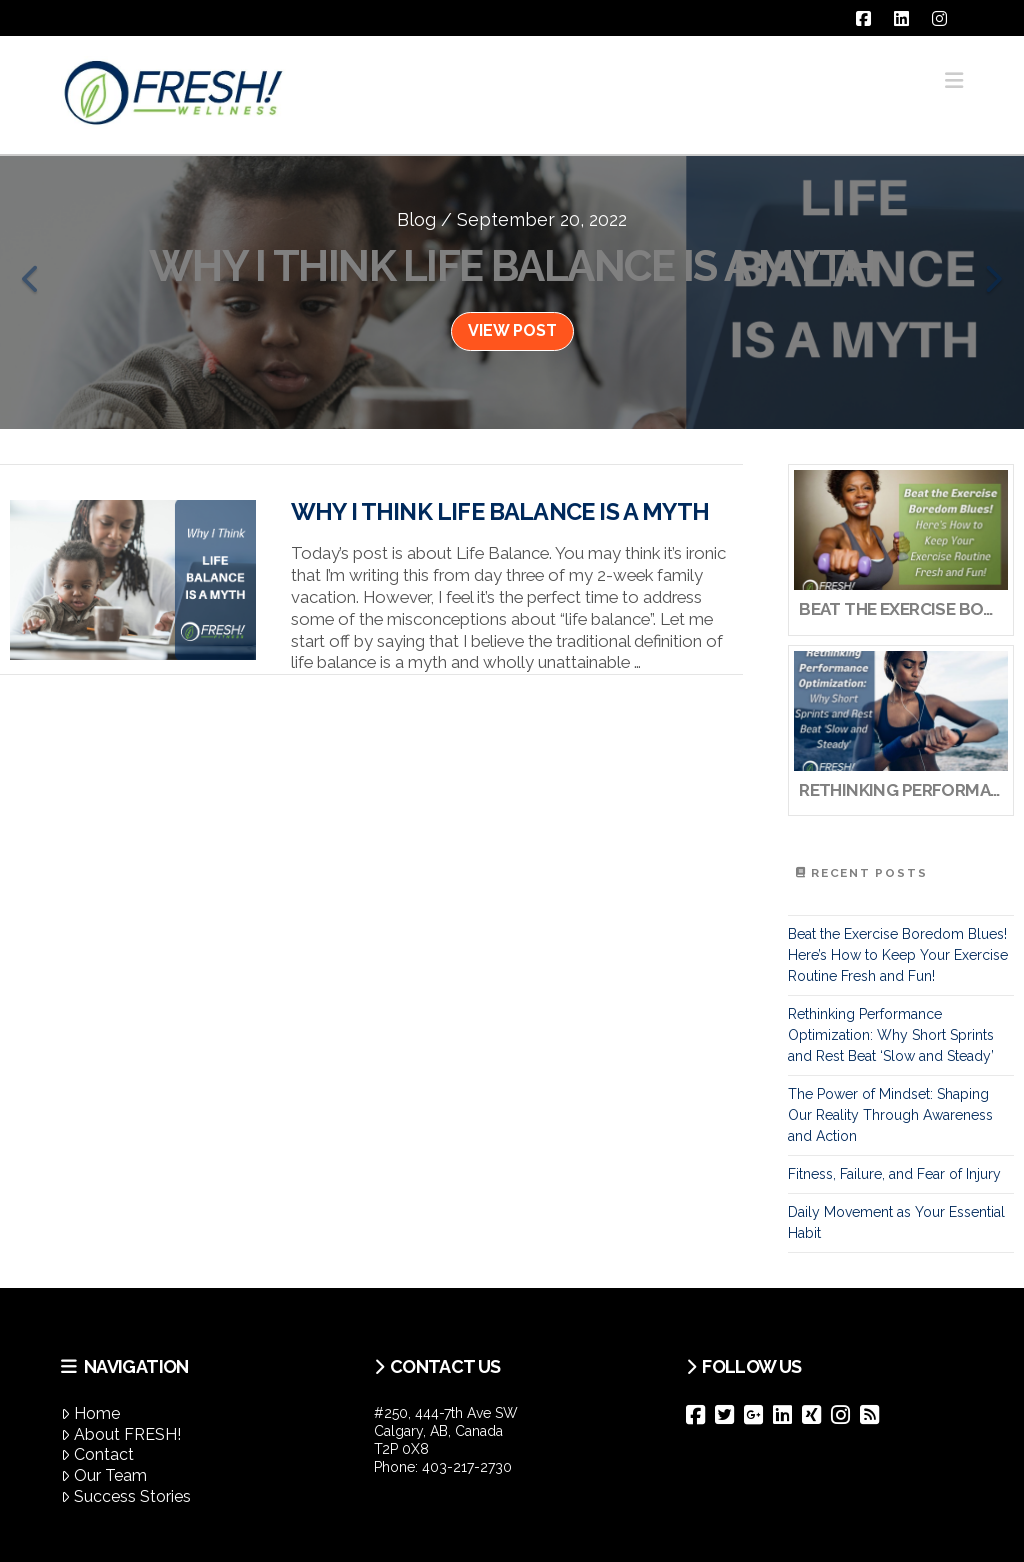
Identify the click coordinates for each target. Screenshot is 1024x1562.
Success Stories (126, 1496)
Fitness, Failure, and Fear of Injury (894, 1174)
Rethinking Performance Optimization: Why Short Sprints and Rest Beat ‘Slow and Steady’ (891, 1035)
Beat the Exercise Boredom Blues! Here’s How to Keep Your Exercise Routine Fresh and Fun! (898, 955)
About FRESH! (121, 1434)
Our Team (104, 1475)
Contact (97, 1454)
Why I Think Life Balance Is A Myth (500, 512)
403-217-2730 (467, 1467)
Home (90, 1413)
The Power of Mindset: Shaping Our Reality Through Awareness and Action (890, 1115)
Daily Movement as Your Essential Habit (896, 1222)
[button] (954, 80)
